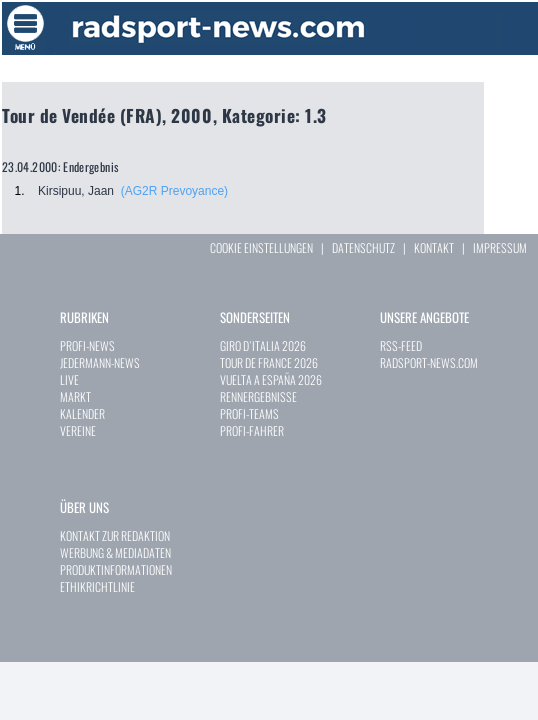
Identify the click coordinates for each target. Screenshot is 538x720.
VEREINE (78, 430)
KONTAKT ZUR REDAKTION (115, 535)
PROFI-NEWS (87, 345)
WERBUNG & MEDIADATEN (115, 552)
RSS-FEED (401, 345)
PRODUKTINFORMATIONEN (116, 569)
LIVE (69, 379)
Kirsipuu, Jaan (76, 191)
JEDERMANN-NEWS (100, 362)
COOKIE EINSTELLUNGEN (261, 247)
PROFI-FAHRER (252, 430)
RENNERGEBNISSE (258, 396)
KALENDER (82, 413)
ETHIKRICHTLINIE (97, 586)
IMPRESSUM (500, 247)
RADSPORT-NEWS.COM (429, 362)
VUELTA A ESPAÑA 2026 (271, 379)
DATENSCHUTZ (363, 247)
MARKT (75, 396)
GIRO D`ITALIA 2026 (263, 345)
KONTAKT (434, 247)
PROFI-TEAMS (249, 413)
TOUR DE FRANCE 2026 (269, 362)
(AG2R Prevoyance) (174, 191)
